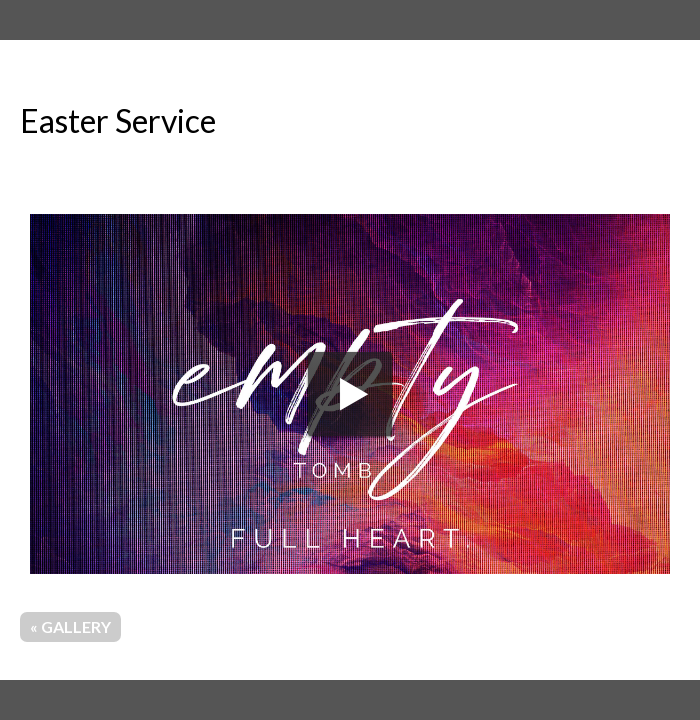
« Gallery (70, 626)
